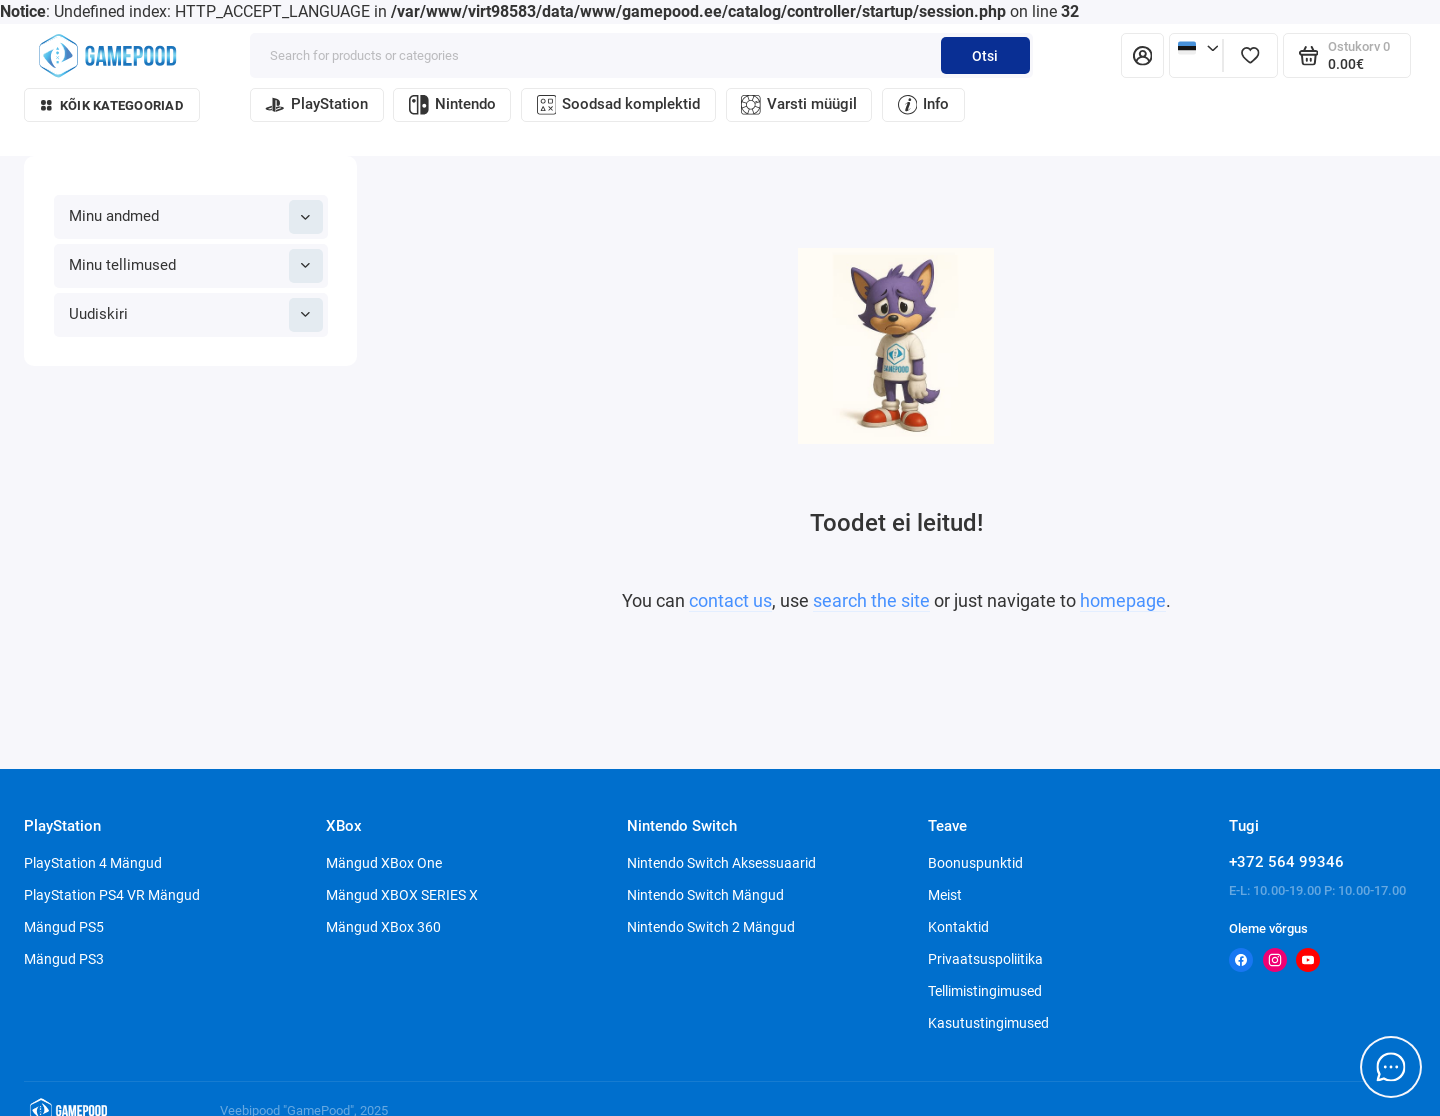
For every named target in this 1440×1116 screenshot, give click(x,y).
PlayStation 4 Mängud (93, 863)
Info (923, 105)
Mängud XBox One (384, 863)
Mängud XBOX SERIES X (402, 895)
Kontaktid (958, 927)
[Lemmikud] (1250, 55)
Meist (945, 895)
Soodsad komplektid (618, 105)
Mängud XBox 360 (383, 927)
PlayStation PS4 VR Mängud (112, 895)
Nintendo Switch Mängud (705, 895)
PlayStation (316, 105)
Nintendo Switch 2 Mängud (711, 927)
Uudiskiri (196, 315)
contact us (730, 601)
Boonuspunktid (975, 863)
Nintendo (452, 105)
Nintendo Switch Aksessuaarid (721, 863)
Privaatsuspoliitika (985, 959)
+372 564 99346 (1286, 862)
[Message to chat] (1391, 1067)
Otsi (985, 56)
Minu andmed (196, 217)
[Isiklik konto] (1142, 55)
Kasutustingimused (988, 1023)
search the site (871, 601)
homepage (1123, 601)
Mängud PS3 (64, 959)
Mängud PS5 (64, 927)
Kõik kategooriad (112, 105)
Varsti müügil (798, 105)
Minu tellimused (196, 266)
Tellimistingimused (985, 991)
